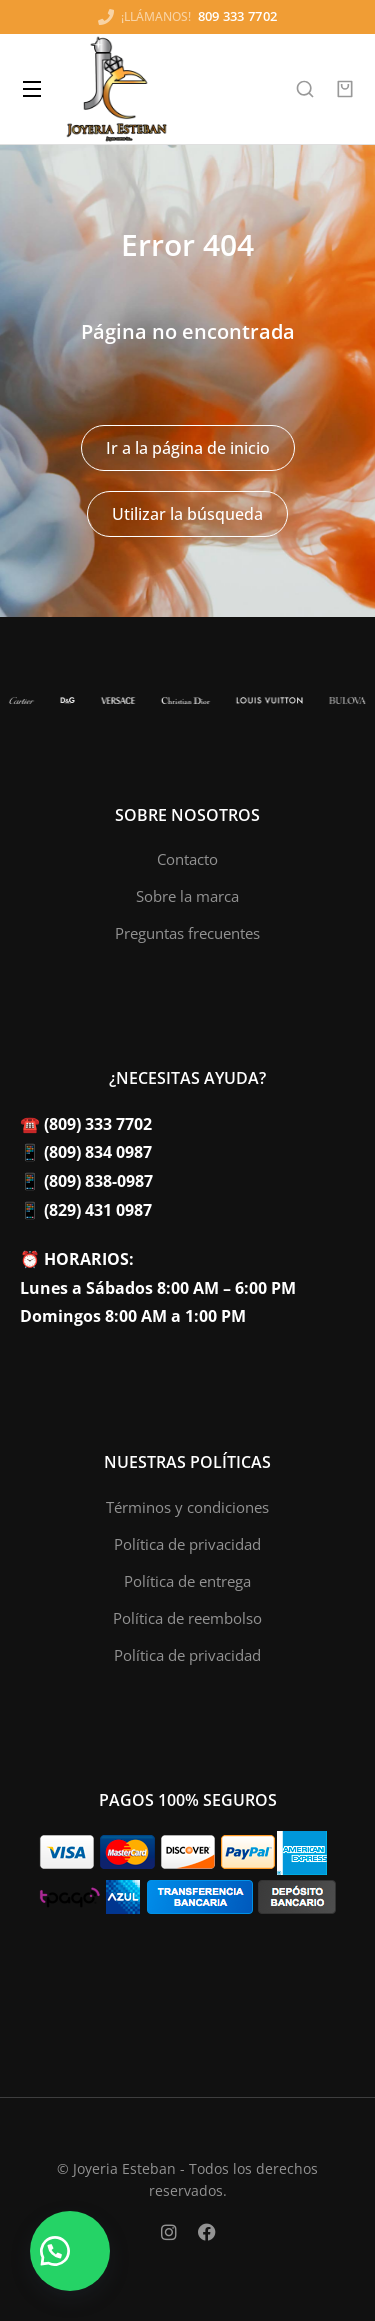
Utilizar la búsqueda (187, 514)
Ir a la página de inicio (188, 448)
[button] (70, 2251)
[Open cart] (345, 89)
